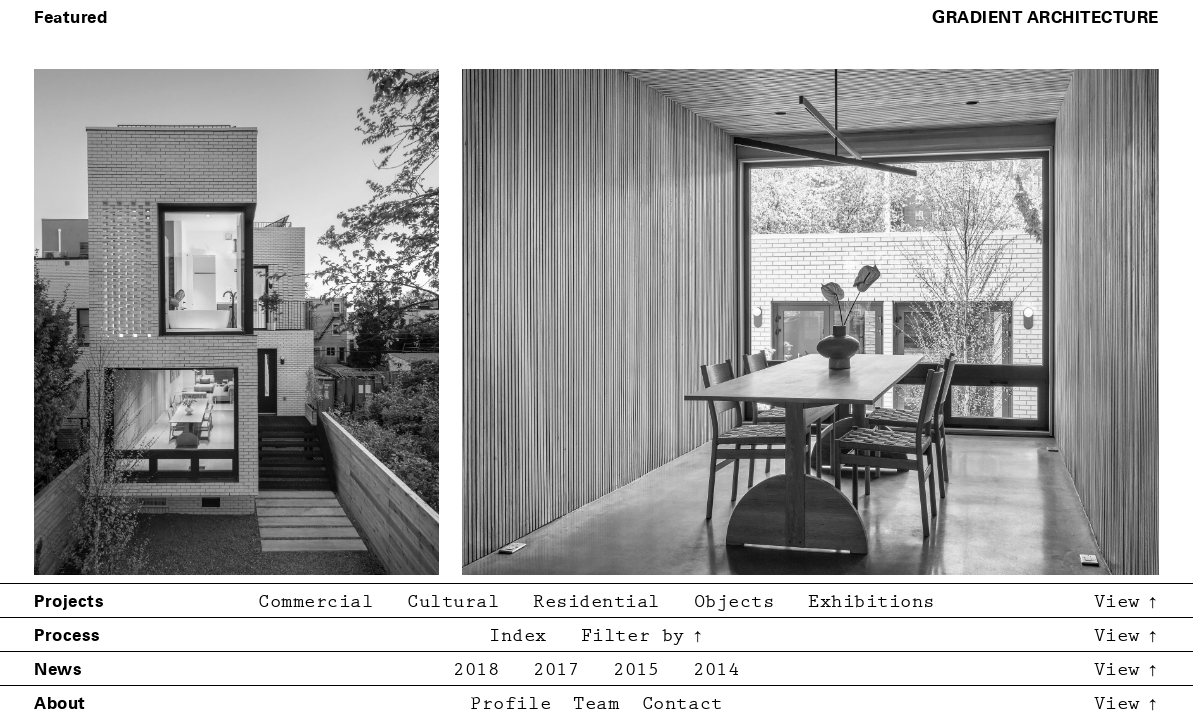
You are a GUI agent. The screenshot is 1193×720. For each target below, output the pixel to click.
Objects (734, 602)
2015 (636, 670)
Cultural (453, 602)
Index (518, 636)
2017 (556, 670)
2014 (716, 670)
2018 (476, 670)
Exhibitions (871, 602)
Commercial (315, 602)
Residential (596, 602)
